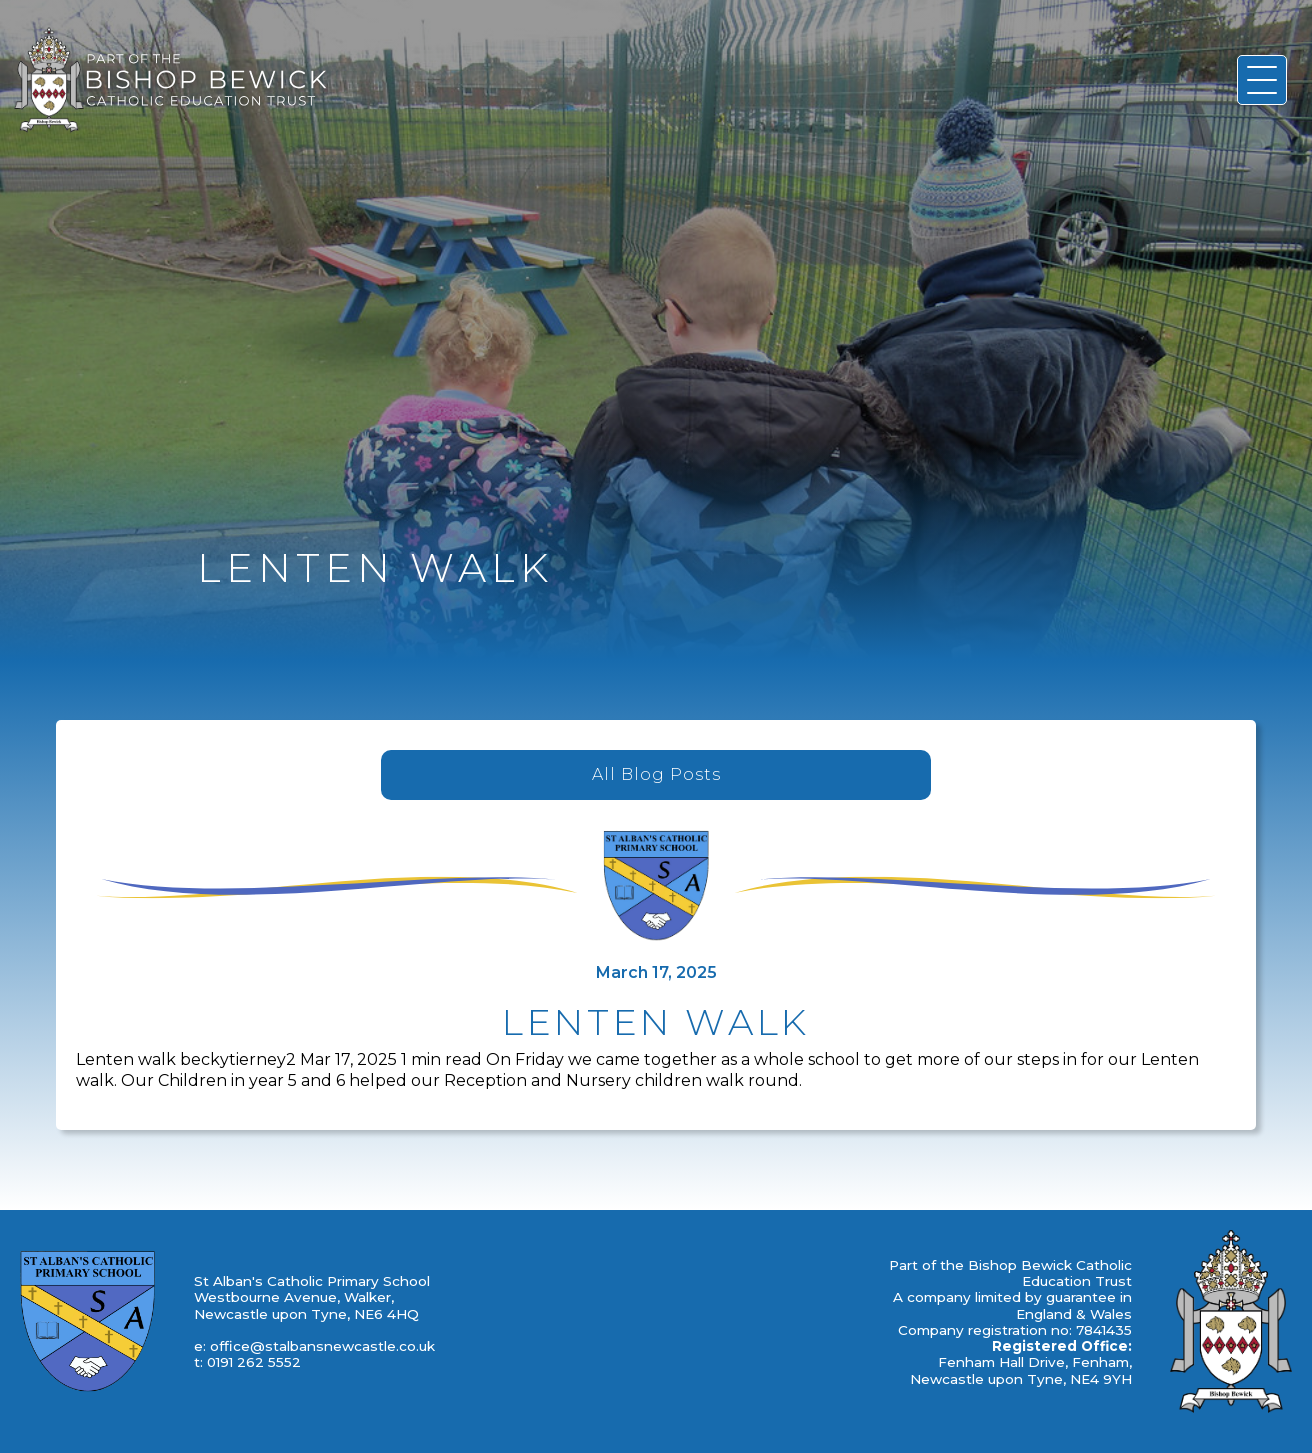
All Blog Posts (656, 774)
